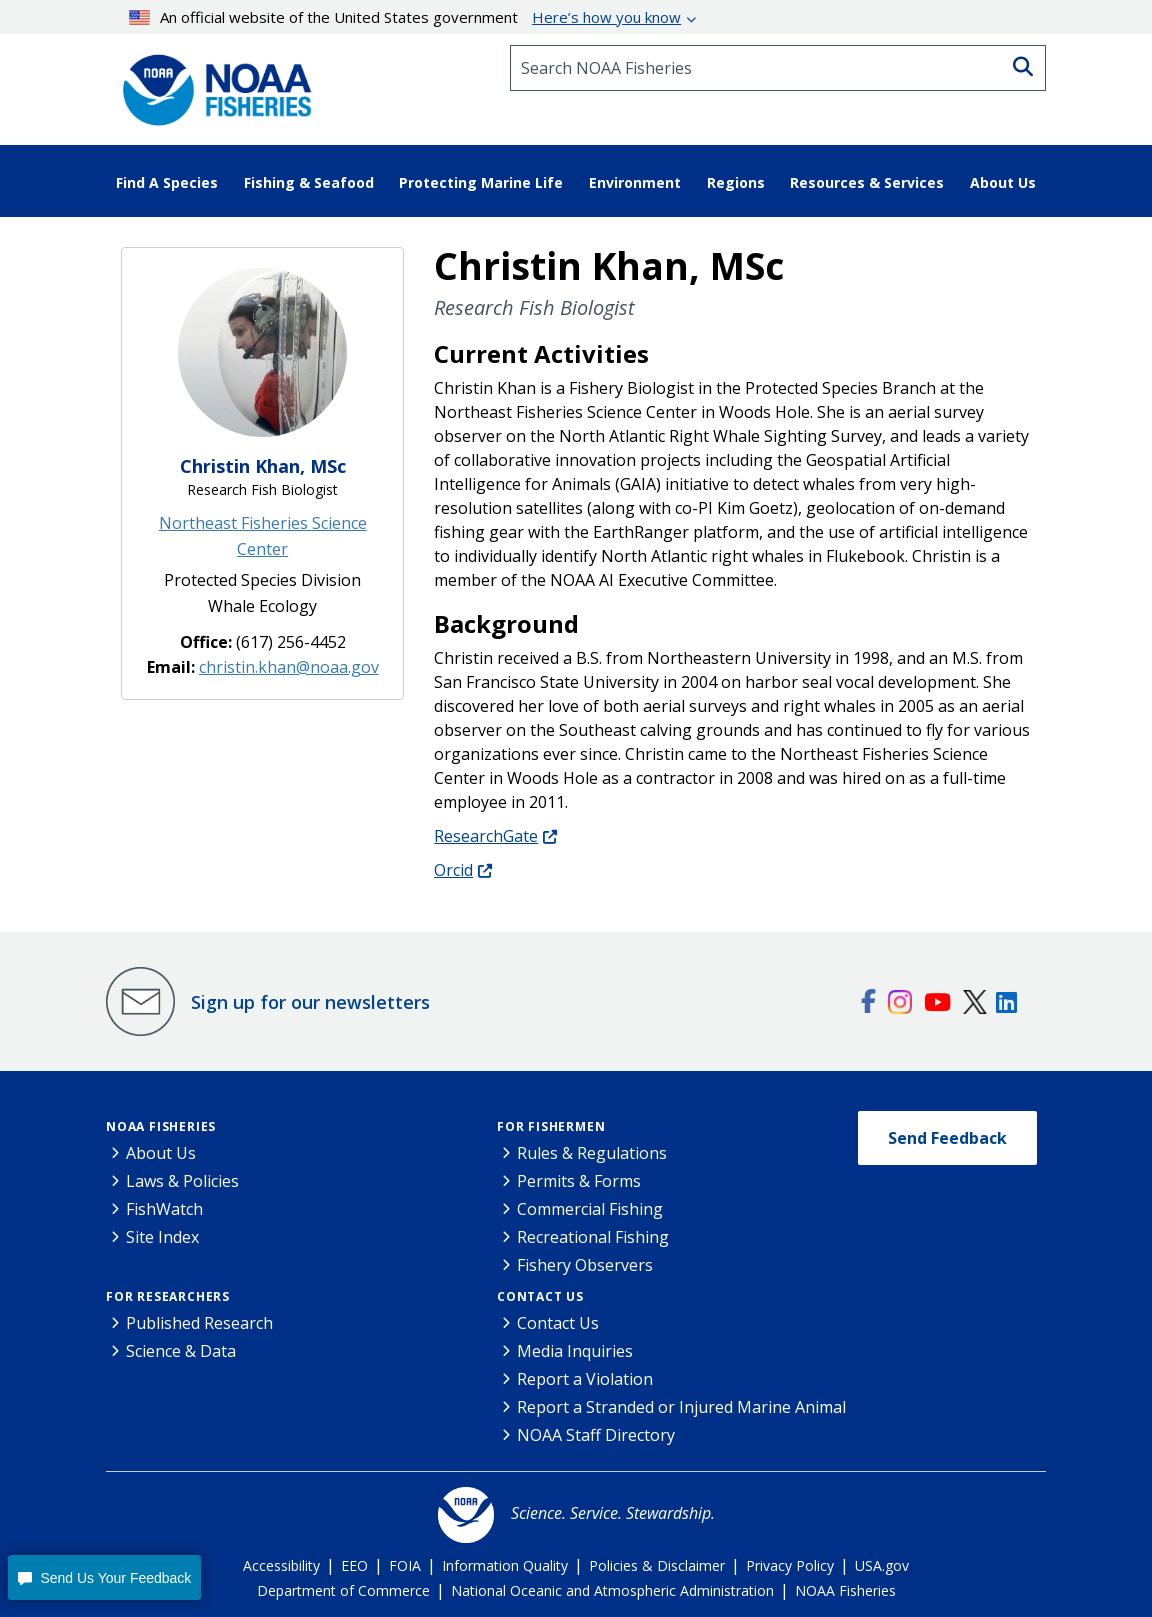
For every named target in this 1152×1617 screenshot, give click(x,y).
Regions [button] (736, 182)
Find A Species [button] (167, 182)
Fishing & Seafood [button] (309, 182)
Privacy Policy (790, 1565)
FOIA (405, 1565)
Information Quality (505, 1565)
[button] (104, 1577)
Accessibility (281, 1565)
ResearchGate (486, 836)
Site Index (162, 1237)
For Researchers (168, 1296)
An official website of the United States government (405, 17)
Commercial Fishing (590, 1209)
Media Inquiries (575, 1351)
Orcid (453, 870)
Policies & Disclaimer (657, 1565)
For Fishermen (551, 1126)
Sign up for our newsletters (310, 1002)
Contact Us (540, 1296)
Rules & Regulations (592, 1153)
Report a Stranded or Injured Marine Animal (681, 1407)
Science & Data (181, 1351)
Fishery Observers (585, 1265)
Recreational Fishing (593, 1237)
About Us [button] (1003, 182)
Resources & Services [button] (867, 182)
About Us (161, 1153)
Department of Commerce (343, 1590)
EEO (354, 1565)
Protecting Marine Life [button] (481, 182)
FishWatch (164, 1209)
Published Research (199, 1323)
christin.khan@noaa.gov (289, 667)
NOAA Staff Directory (596, 1435)
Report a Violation (585, 1379)
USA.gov (882, 1565)
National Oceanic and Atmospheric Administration (612, 1590)
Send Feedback (947, 1138)
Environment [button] (635, 182)
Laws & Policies (182, 1181)
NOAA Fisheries (161, 1126)
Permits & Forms (579, 1181)
